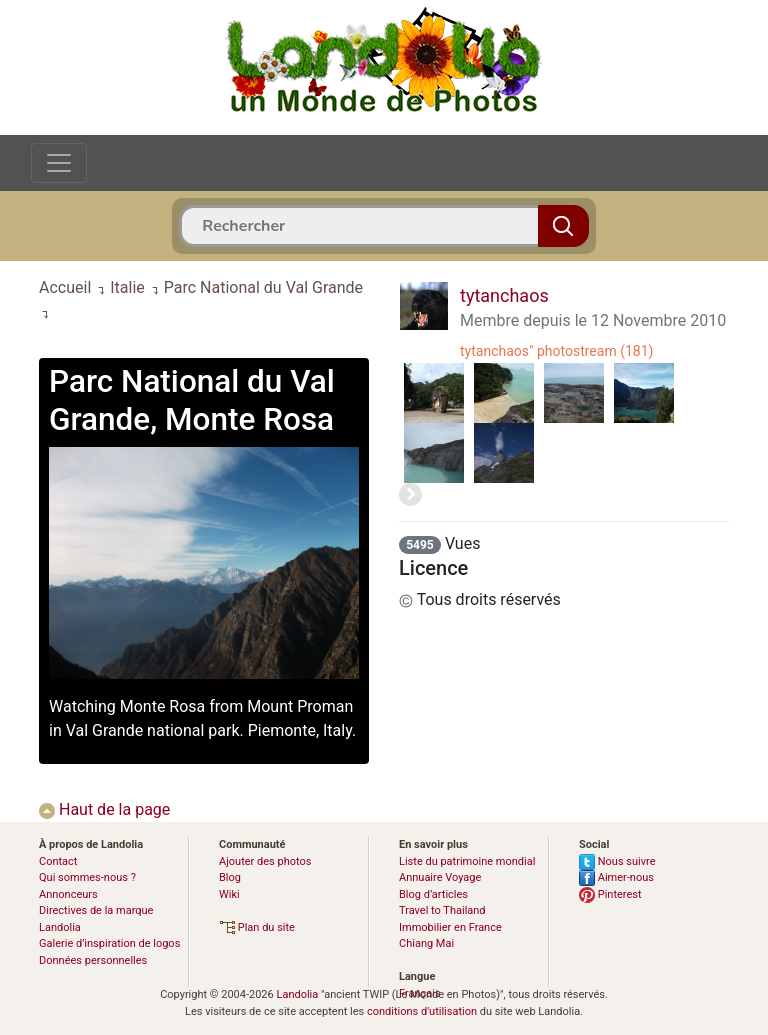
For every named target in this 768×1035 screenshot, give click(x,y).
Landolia (297, 994)
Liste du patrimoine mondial (467, 861)
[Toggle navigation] (59, 163)
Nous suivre (617, 861)
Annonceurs (68, 894)
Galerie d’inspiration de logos (109, 943)
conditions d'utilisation (422, 1011)
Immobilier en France (450, 927)
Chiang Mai (426, 943)
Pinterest (610, 894)
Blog (230, 877)
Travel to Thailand (442, 910)
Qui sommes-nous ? (87, 877)
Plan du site (257, 927)
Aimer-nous (616, 877)
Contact (58, 861)
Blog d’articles (433, 894)
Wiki (229, 894)
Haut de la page (104, 809)
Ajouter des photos (265, 861)
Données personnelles (93, 960)
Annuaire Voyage (440, 877)
